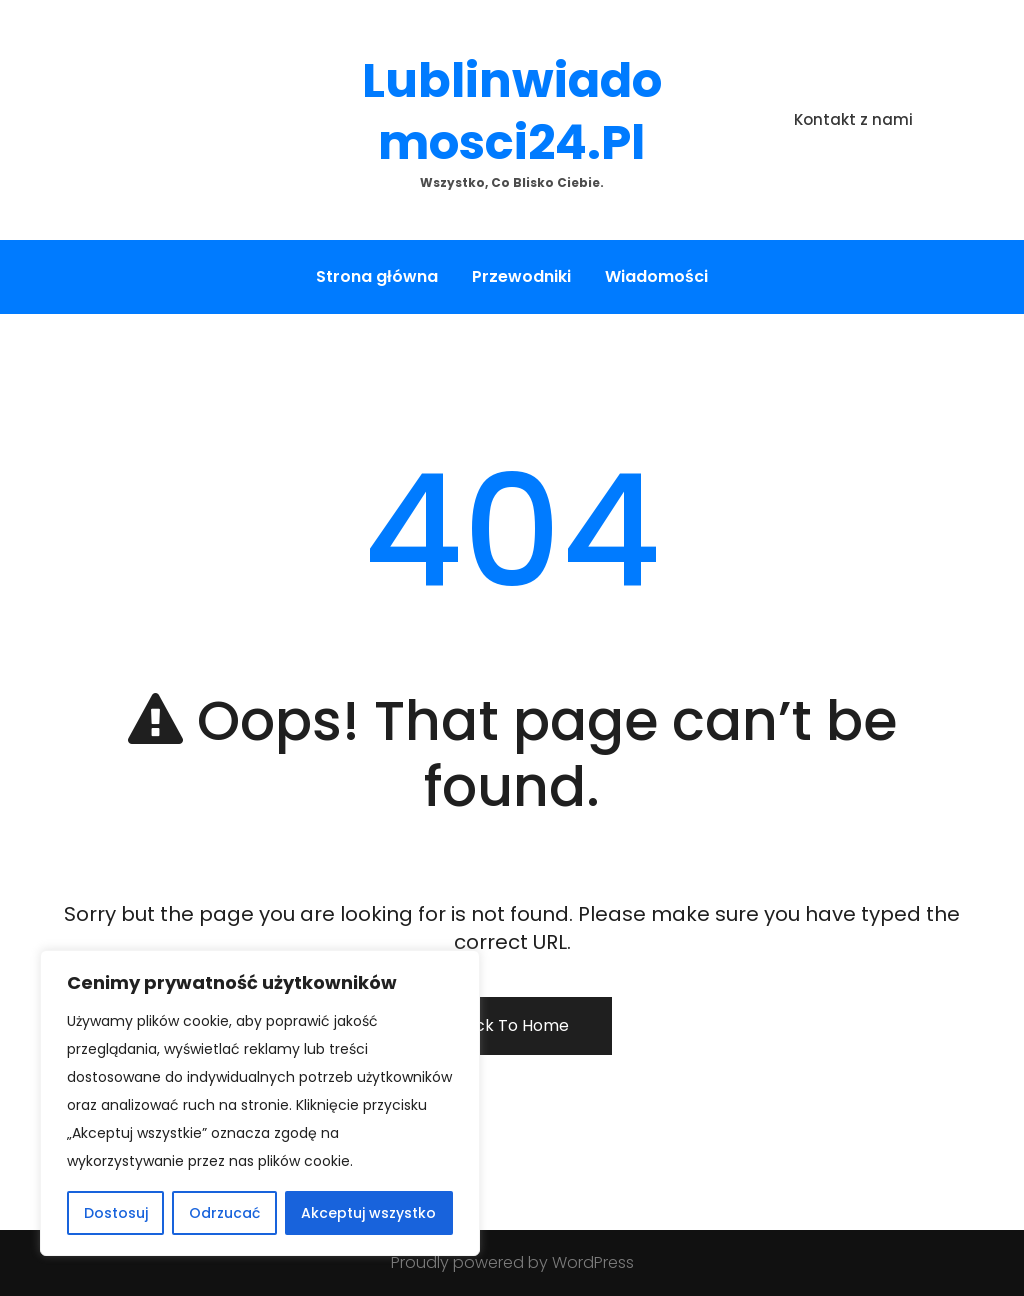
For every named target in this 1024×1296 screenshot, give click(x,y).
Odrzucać (224, 1213)
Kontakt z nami (853, 119)
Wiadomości (656, 276)
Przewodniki (521, 276)
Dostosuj (116, 1213)
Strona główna (377, 276)
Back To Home (512, 1025)
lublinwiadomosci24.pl (512, 111)
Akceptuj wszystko (368, 1213)
